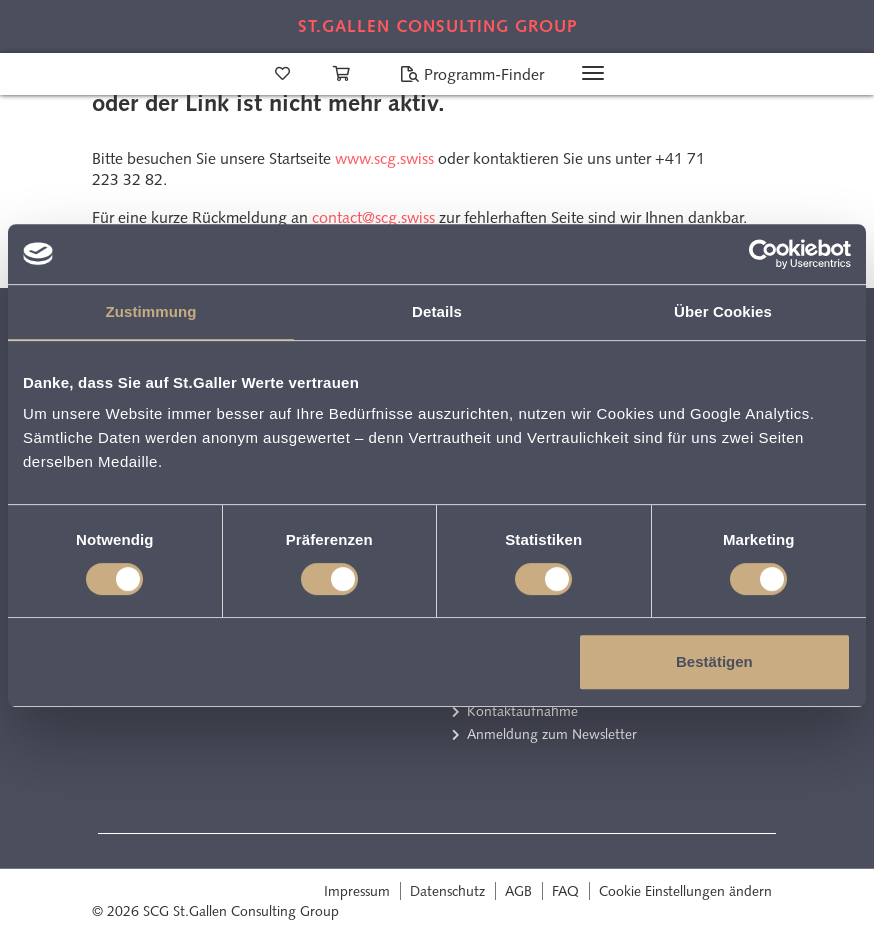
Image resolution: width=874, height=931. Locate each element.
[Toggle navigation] (593, 73)
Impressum (357, 891)
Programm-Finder (472, 74)
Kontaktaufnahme (522, 711)
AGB (518, 891)
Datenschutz (447, 891)
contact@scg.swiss (373, 217)
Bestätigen (714, 661)
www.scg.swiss (384, 158)
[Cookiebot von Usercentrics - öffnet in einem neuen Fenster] (763, 254)
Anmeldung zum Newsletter (552, 734)
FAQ (565, 891)
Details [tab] (437, 311)
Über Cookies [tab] (723, 311)
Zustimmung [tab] (151, 311)
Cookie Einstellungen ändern (685, 891)
